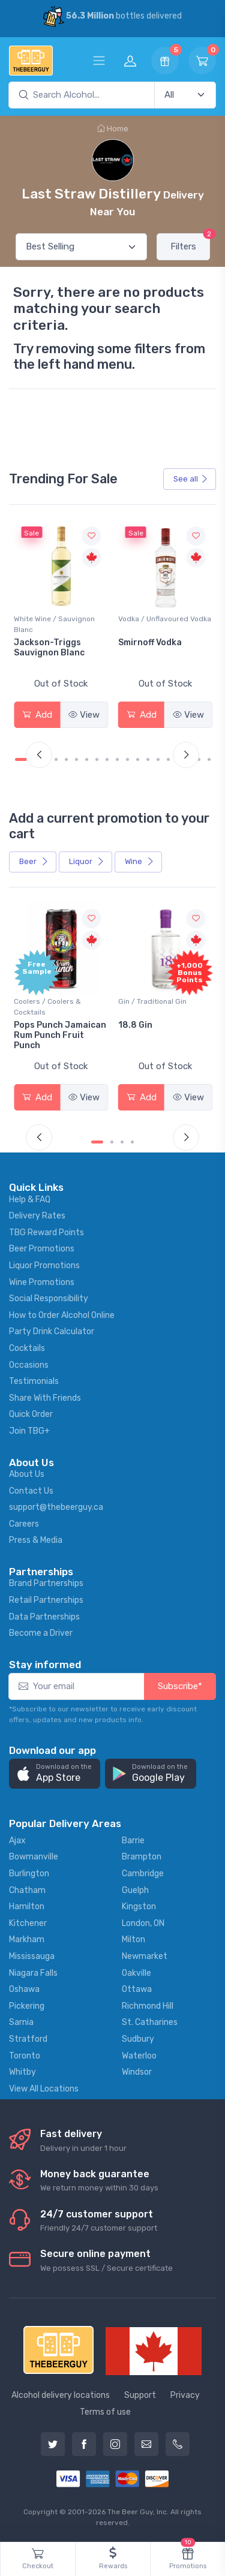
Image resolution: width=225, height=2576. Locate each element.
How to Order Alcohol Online (62, 1315)
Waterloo (139, 2056)
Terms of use (105, 2412)
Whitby (22, 2072)
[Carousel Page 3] (122, 1141)
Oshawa (24, 1989)
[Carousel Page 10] (117, 759)
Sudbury (138, 2039)
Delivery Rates (37, 1216)
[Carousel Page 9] (107, 759)
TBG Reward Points (46, 1232)
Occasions (29, 1365)
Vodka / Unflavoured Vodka (164, 619)
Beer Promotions (41, 1249)
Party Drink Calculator (51, 1331)
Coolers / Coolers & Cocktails (47, 1006)
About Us (26, 1474)
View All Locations (44, 2089)
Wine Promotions (41, 1282)
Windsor (137, 2072)
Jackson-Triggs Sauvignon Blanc (49, 647)
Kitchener (28, 1923)
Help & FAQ (29, 1199)
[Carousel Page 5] (66, 759)
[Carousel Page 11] (127, 759)
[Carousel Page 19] (209, 759)
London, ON (143, 1923)
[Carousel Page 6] (76, 759)
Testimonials (34, 1381)
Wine (139, 861)
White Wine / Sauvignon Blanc (54, 624)
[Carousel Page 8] (96, 759)
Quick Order (31, 1414)
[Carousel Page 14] (158, 759)
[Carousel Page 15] (168, 759)
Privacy (185, 2395)
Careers (24, 1524)
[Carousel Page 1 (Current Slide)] (21, 759)
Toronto (24, 2056)
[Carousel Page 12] (137, 759)
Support (140, 2395)
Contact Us (31, 1491)
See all (190, 478)
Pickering (26, 2006)
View (84, 714)
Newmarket (144, 1956)
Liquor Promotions (44, 1265)
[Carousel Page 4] (56, 759)
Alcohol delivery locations (60, 2395)
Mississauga (32, 1956)
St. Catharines (150, 2022)
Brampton (141, 1857)
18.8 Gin (135, 1025)
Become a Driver (41, 1633)
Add (37, 714)
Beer (34, 861)
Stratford (28, 2039)
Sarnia (21, 2022)
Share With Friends (45, 1398)
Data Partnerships (44, 1617)
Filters (190, 242)
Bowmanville (33, 1857)
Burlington (29, 1873)
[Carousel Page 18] (198, 759)
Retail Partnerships (46, 1600)
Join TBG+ (29, 1431)
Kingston (139, 1906)
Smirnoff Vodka (150, 642)
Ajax (17, 1840)
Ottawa (137, 1989)
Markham (26, 1939)
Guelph (135, 1890)
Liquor (86, 861)
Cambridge (143, 1873)
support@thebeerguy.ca (56, 1507)
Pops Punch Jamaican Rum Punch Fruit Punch (60, 1035)
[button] (54, 1774)
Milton (133, 1939)
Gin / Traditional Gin (152, 1001)
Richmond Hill (147, 2006)
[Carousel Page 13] (147, 759)
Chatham (27, 1890)
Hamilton (26, 1906)
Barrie (133, 1840)
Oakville (136, 1973)
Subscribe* (180, 1686)
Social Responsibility (48, 1298)
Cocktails (27, 1348)
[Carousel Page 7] (86, 759)
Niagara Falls (33, 1973)
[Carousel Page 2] (111, 1141)
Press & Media (35, 1540)
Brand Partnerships (46, 1583)
